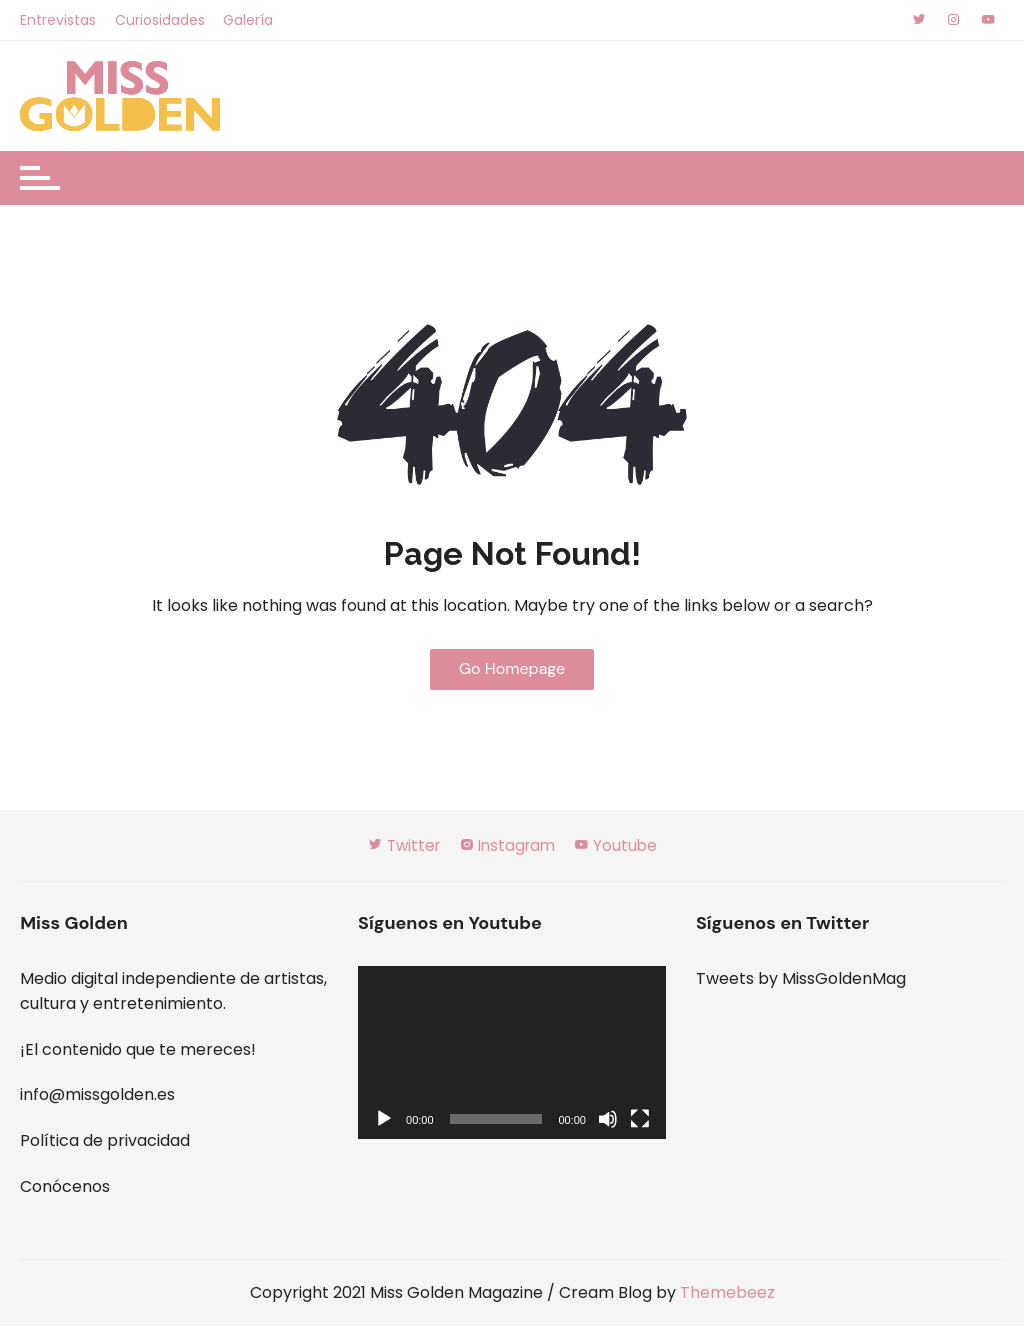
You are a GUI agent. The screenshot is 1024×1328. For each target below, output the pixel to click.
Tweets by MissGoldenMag (801, 979)
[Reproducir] (384, 1121)
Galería (249, 20)
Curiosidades (160, 20)
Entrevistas (58, 20)
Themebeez (727, 1294)
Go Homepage (512, 669)
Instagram (508, 847)
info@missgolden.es (97, 1096)
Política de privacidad (105, 1142)
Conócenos (65, 1187)
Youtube (620, 847)
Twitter (399, 847)
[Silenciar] (608, 1121)
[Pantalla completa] (640, 1121)
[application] (512, 1053)
